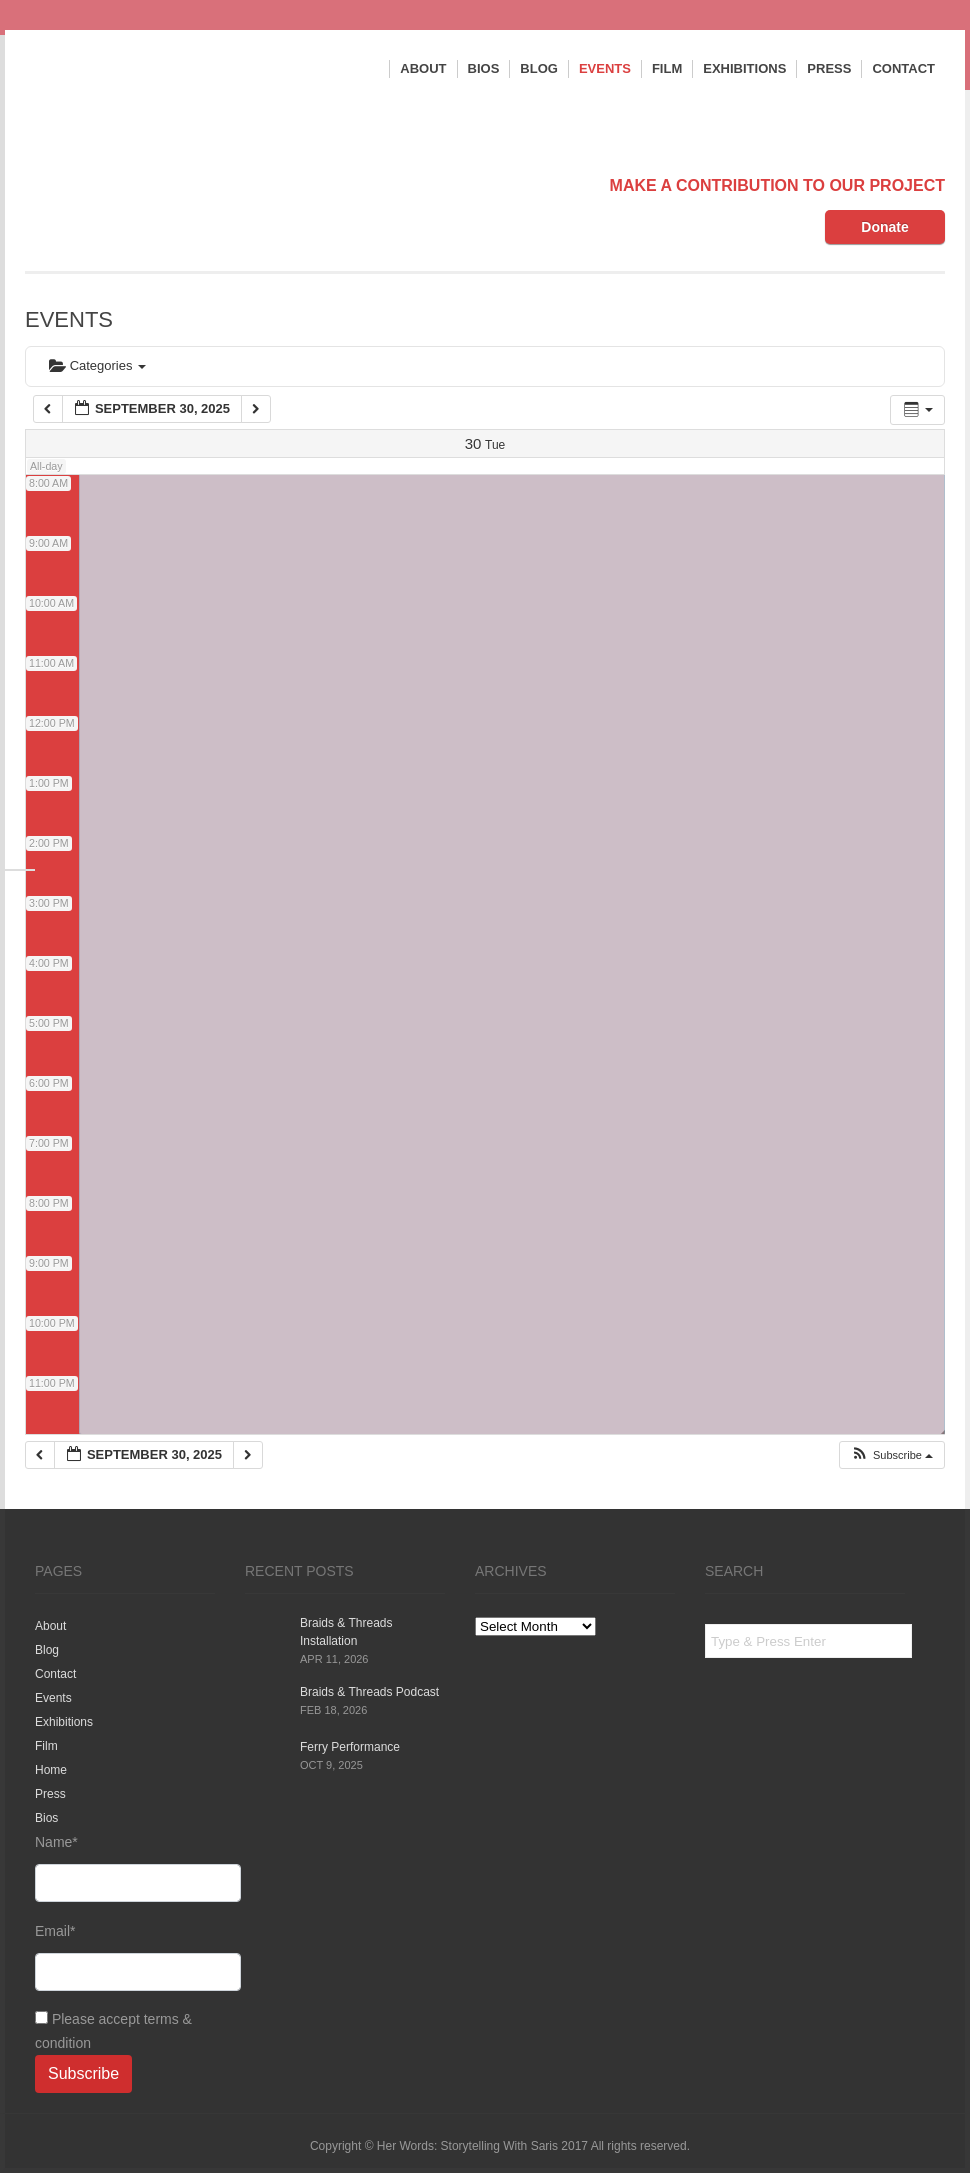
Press (829, 68)
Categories (97, 365)
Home (51, 1770)
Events (605, 68)
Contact (903, 68)
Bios (484, 68)
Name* (125, 1868)
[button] (891, 1455)
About (423, 68)
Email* (125, 1957)
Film (667, 68)
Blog (539, 68)
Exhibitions (744, 68)
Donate (884, 227)
